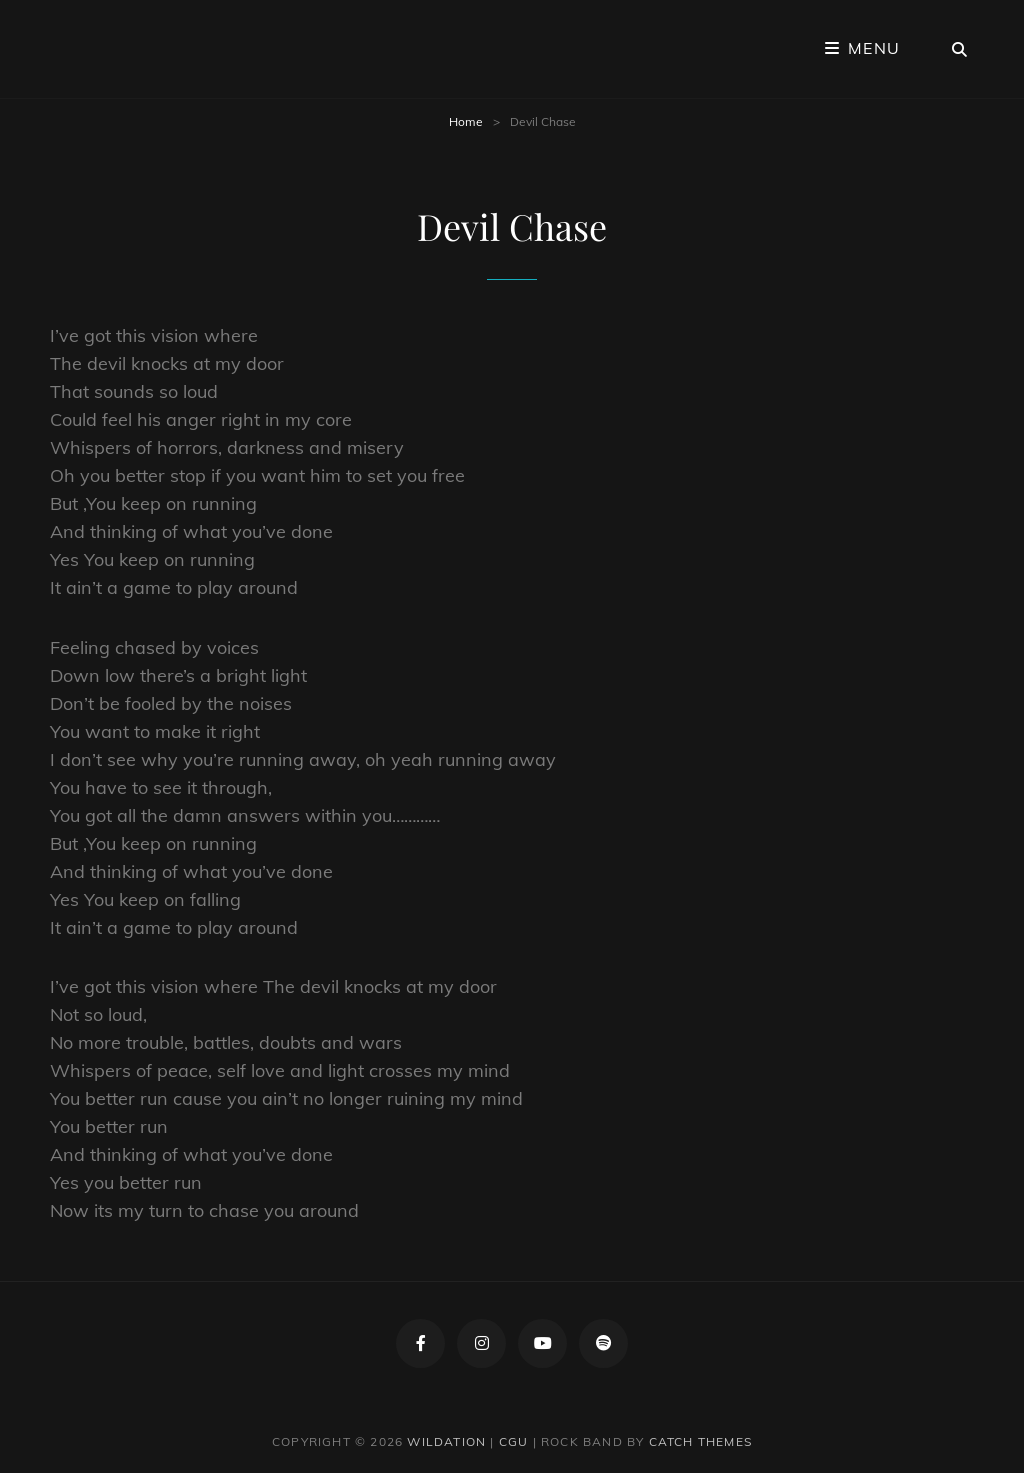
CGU (514, 1441)
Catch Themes (700, 1441)
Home (466, 121)
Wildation (446, 1441)
